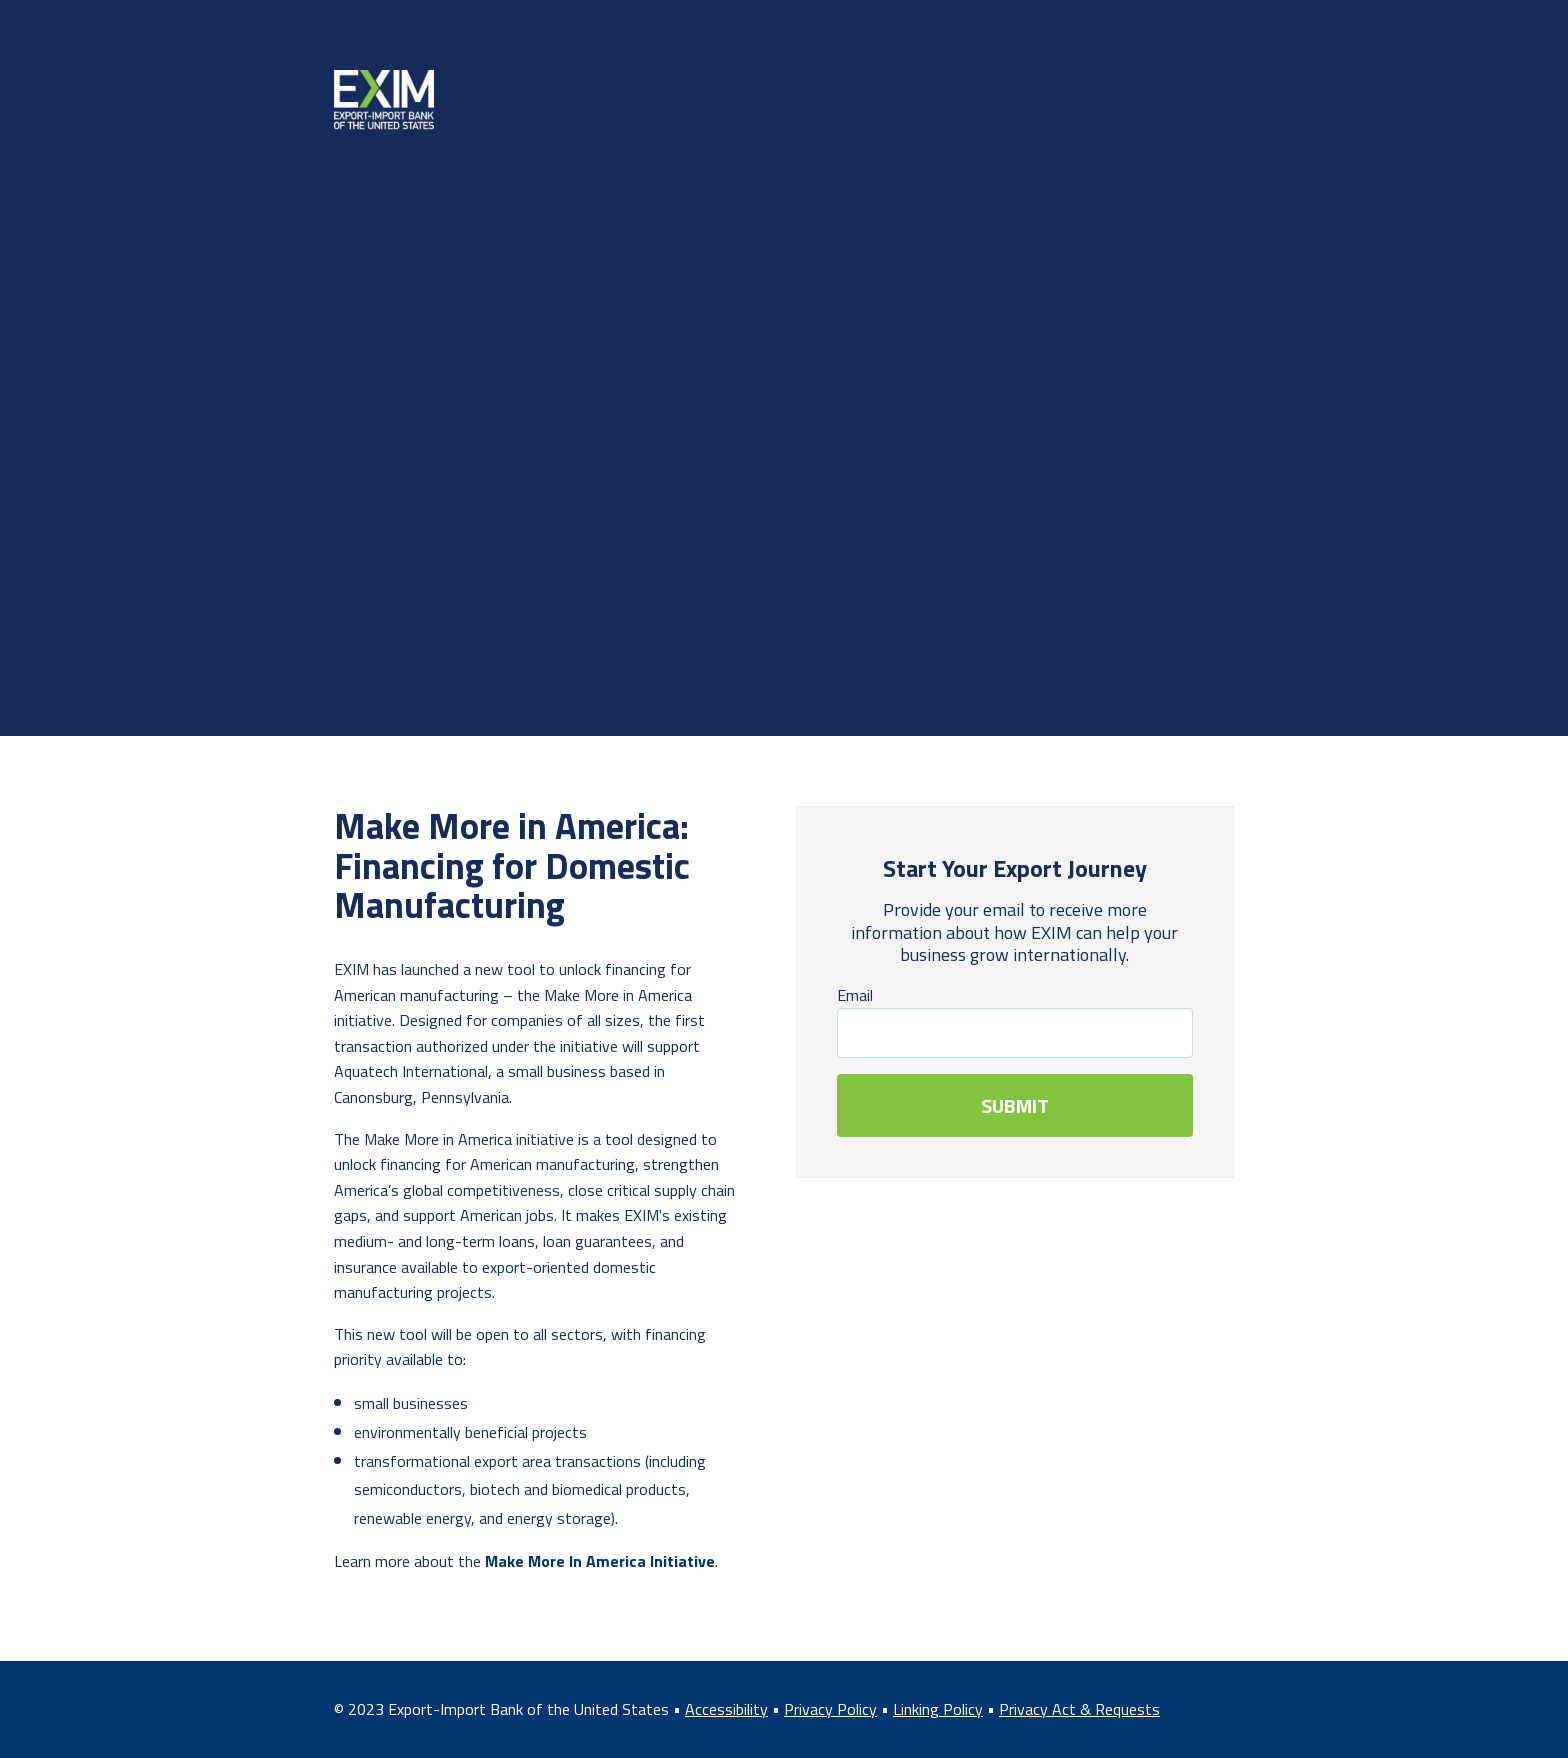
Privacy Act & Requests (1079, 1709)
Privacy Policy (830, 1709)
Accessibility (726, 1709)
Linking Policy (938, 1709)
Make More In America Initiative (600, 1561)
